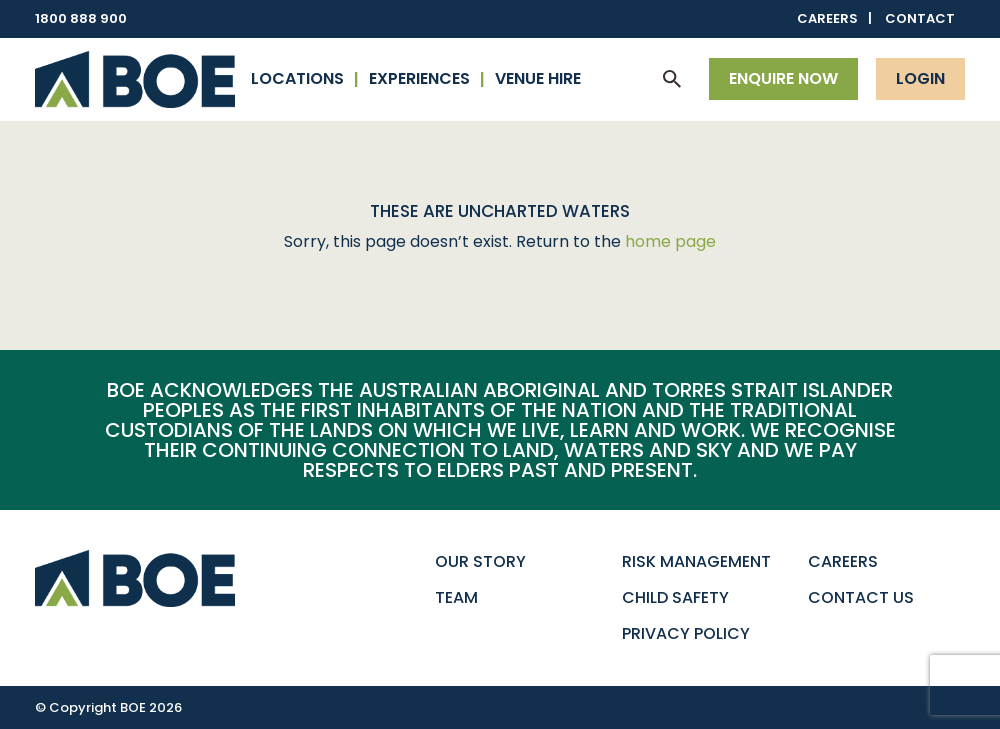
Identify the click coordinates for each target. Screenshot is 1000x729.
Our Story (480, 561)
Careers (827, 18)
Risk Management (696, 561)
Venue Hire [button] (538, 78)
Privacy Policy (686, 633)
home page (670, 241)
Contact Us (861, 597)
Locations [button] (297, 78)
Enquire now (783, 78)
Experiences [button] (419, 78)
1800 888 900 (81, 18)
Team (456, 597)
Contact (920, 18)
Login (920, 78)
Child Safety (675, 597)
